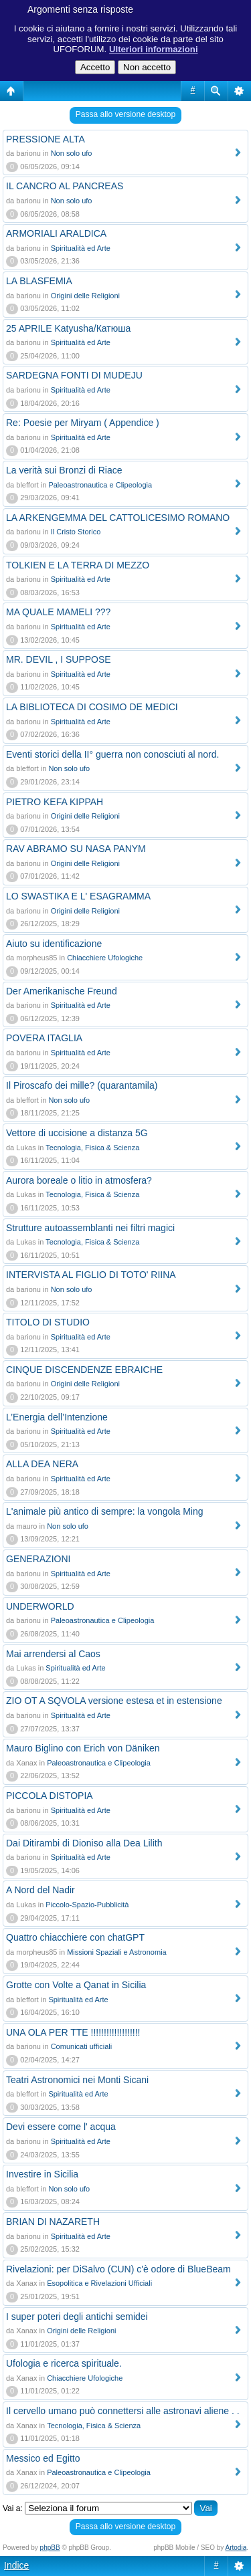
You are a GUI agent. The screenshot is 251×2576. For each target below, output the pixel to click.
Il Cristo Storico (76, 532)
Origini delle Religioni (85, 296)
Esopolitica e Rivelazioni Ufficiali (99, 2283)
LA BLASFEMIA (39, 281)
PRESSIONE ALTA (45, 139)
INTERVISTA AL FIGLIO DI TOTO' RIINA (91, 1274)
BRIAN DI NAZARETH (53, 2221)
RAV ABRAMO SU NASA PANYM (76, 848)
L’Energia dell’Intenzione (57, 1417)
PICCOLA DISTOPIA (49, 1795)
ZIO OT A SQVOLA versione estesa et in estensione (114, 1700)
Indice (16, 2565)
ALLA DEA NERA (42, 1464)
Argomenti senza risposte (80, 9)
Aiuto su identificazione (54, 943)
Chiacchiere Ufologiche (105, 958)
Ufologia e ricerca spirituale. (64, 2363)
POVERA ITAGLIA (44, 1038)
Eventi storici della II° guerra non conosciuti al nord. (112, 754)
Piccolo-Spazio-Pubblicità (87, 1905)
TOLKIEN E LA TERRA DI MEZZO (77, 565)
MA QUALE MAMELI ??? (58, 612)
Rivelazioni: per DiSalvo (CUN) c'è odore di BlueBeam (118, 2269)
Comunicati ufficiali (81, 2046)
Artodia (236, 2547)
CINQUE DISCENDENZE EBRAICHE (84, 1369)
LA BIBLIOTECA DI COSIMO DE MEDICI (92, 707)
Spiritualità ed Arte (80, 248)
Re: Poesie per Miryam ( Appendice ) (82, 422)
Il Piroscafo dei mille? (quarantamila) (81, 1085)
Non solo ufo (71, 153)
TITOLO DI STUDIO (48, 1322)
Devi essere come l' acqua (61, 2126)
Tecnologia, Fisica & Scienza (92, 1148)
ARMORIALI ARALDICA (56, 233)
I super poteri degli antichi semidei (77, 2316)
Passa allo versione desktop (125, 114)
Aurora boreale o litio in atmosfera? (79, 1180)
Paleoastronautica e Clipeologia (100, 485)
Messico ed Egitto (43, 2458)
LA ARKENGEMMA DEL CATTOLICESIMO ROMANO (118, 517)
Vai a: (13, 2508)
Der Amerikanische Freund (61, 991)
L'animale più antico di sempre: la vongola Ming (104, 1511)
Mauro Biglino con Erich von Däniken (83, 1748)
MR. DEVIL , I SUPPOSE (58, 659)
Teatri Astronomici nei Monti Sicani (77, 2079)
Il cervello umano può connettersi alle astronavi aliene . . (123, 2410)
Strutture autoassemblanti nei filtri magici (90, 1227)
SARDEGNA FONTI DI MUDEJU (74, 375)
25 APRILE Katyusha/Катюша (68, 328)
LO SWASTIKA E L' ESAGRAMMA (78, 896)
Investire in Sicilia (42, 2174)
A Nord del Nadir (40, 1890)
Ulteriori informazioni (153, 49)
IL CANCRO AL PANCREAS (64, 186)
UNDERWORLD (40, 1606)
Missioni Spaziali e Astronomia (117, 1952)
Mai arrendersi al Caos (53, 1653)
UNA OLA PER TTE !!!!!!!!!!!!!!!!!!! (73, 2032)
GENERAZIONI (38, 1558)
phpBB (50, 2547)
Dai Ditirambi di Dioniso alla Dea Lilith (84, 1843)
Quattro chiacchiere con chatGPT (75, 1937)
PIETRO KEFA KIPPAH (54, 801)
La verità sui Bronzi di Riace (64, 470)
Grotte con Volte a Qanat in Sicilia (76, 1984)
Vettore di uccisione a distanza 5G (77, 1133)
